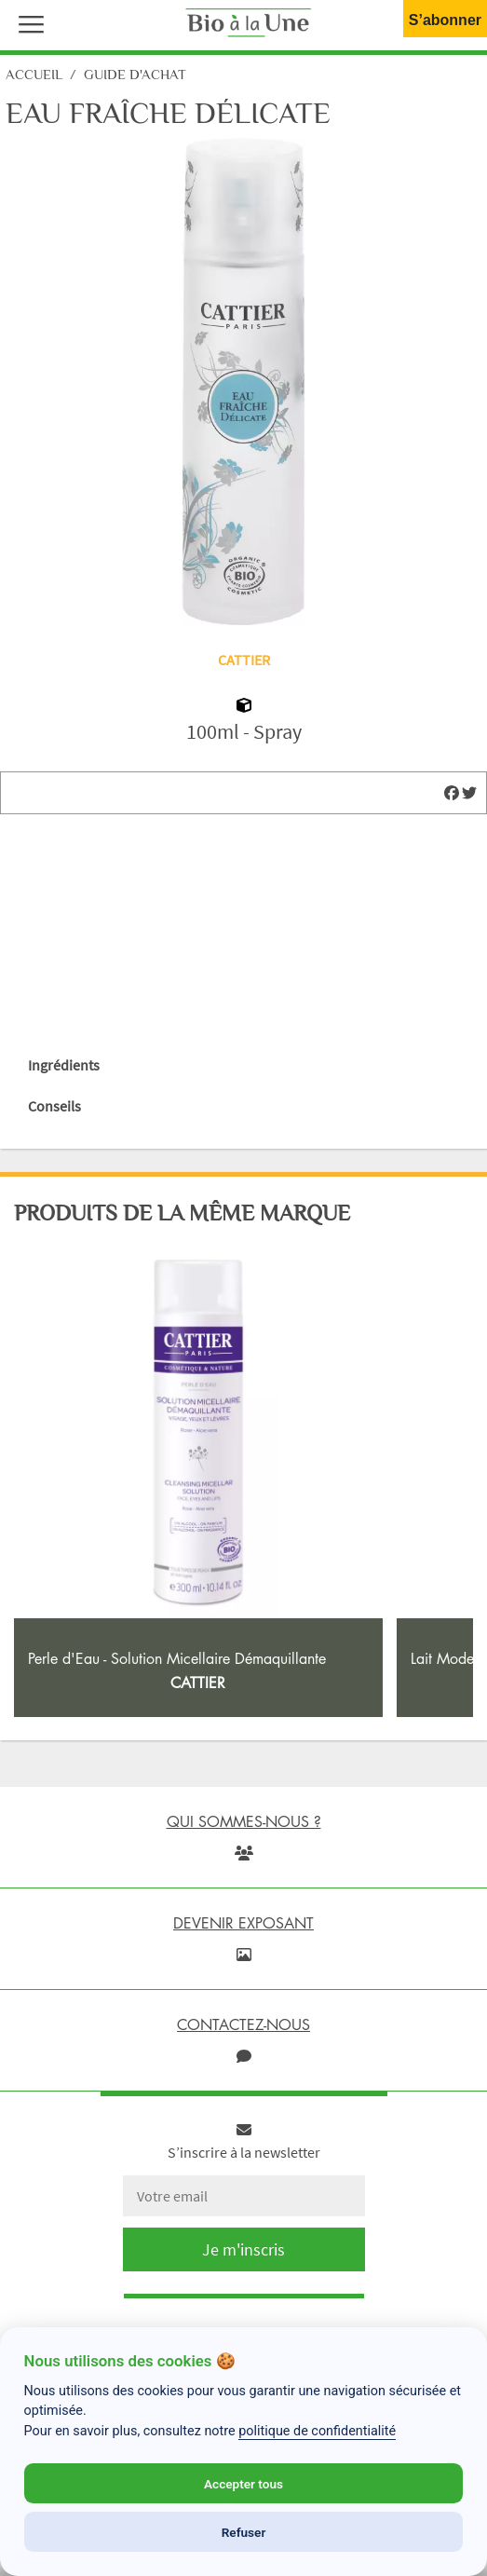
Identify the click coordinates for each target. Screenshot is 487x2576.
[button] (27, 22)
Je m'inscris (243, 2249)
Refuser (244, 2532)
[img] (451, 792)
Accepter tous (243, 2483)
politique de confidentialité (317, 2431)
